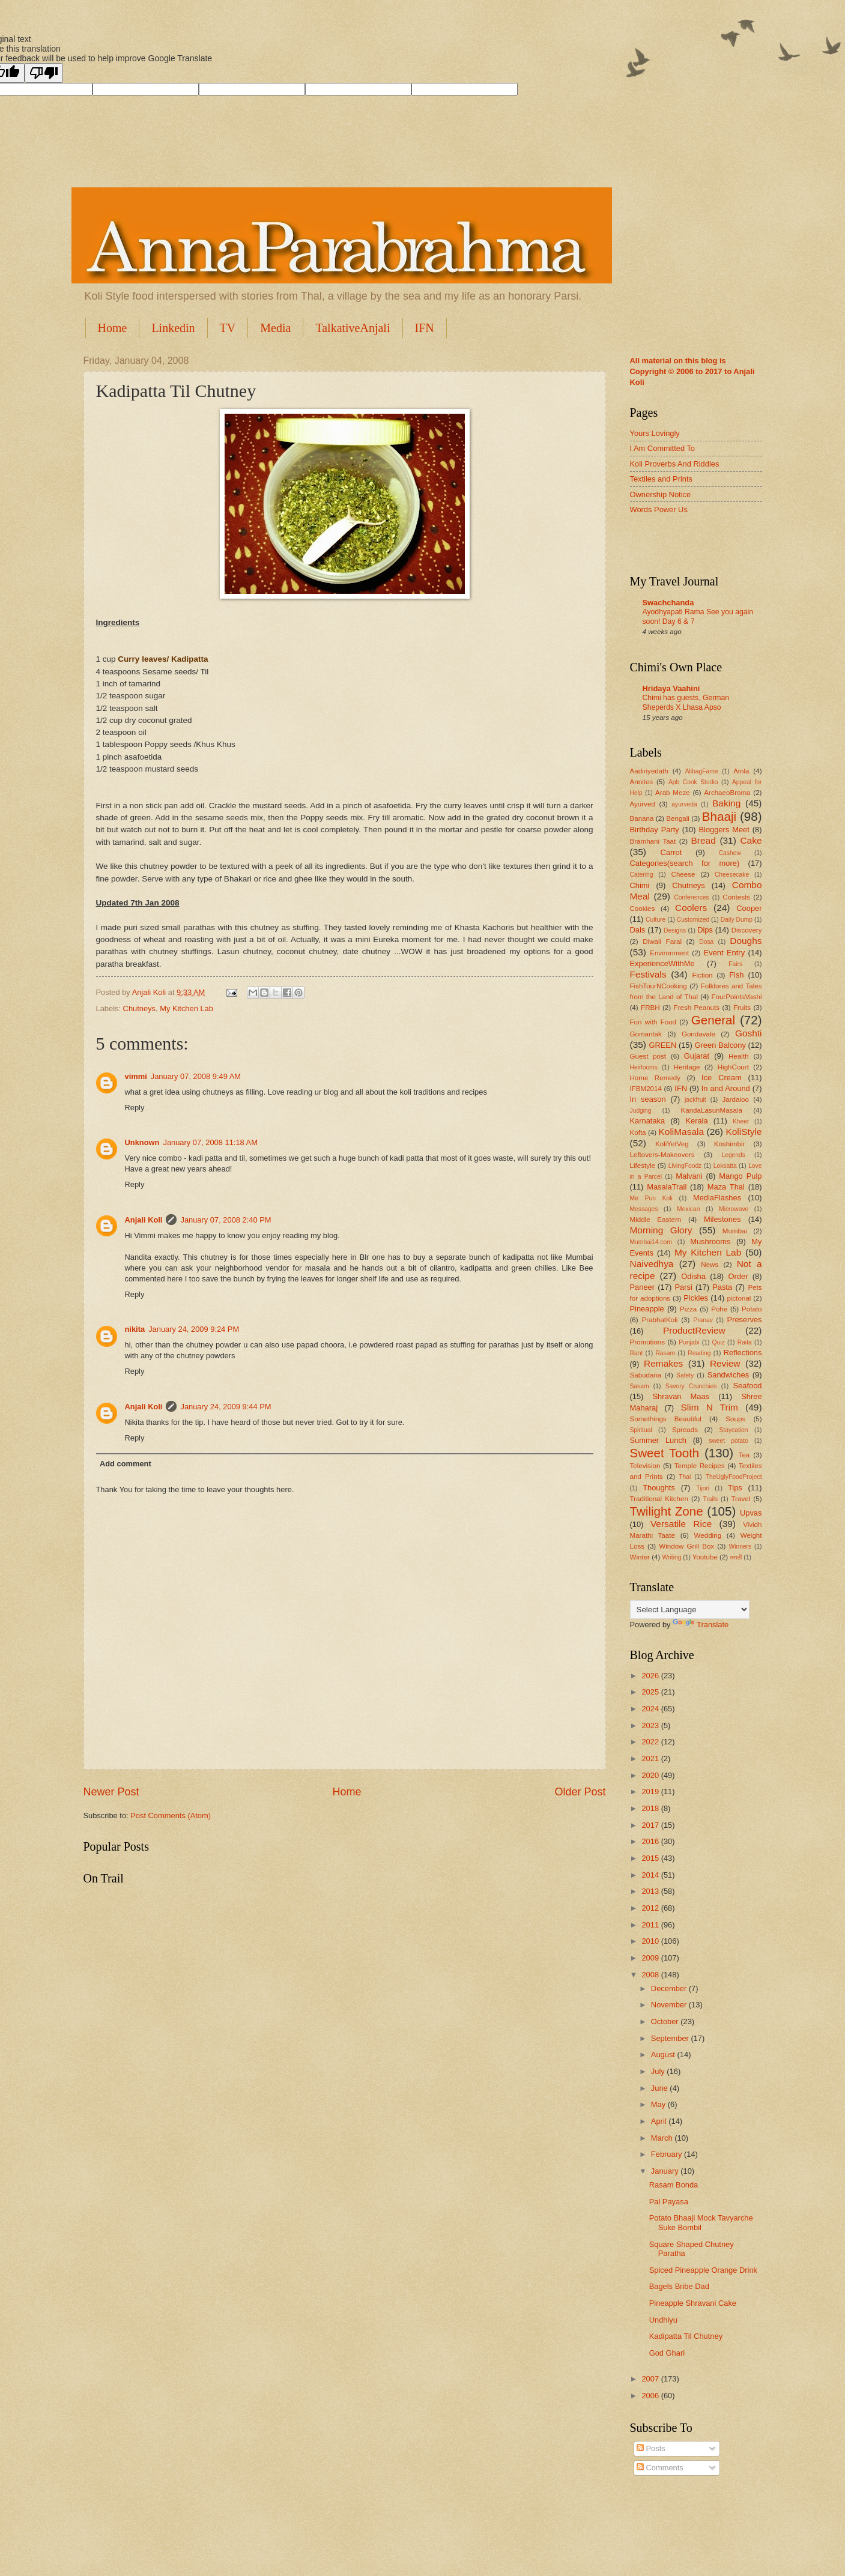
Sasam (639, 1386)
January (665, 2170)
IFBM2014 (646, 1088)
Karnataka (647, 1120)
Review (725, 1363)
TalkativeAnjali (352, 327)
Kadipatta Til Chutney (685, 2336)
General (713, 1020)
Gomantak (646, 1034)
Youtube (705, 1557)
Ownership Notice (660, 494)
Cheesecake (732, 874)
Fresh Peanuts (696, 1007)
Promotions (647, 1342)
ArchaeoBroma (727, 792)
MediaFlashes (717, 1197)
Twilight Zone (666, 1511)
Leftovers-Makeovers (662, 1154)
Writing (672, 1557)
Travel (740, 1498)
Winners (739, 1546)
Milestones (722, 1219)
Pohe (719, 1309)
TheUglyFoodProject (734, 1477)
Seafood (747, 1385)
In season (648, 1099)
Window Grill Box (686, 1546)
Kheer (741, 1121)
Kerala (696, 1120)
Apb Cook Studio (693, 782)
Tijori (702, 1488)
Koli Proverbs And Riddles (674, 463)
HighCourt (733, 1067)
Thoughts (659, 1487)
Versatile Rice (681, 1524)
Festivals (648, 974)
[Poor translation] (44, 73)
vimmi (136, 1076)
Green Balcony (720, 1045)
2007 (651, 2378)
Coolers (691, 908)
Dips (705, 929)
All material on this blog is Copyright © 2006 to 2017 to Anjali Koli (692, 371)
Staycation (733, 1430)
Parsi (683, 1287)
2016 (651, 1841)
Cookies (642, 908)
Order (738, 1276)
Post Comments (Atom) (170, 1815)
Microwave (733, 1209)
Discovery (746, 930)
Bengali (677, 818)
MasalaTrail (666, 1186)
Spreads (685, 1429)
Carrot (671, 852)
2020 (651, 1775)
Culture (655, 919)
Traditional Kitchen (659, 1498)
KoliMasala (681, 1131)
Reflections (743, 1352)
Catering (641, 874)
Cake (751, 840)
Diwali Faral (662, 941)
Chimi (640, 885)
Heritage (687, 1067)
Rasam (665, 1353)
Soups (735, 1419)
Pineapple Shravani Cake (692, 2303)
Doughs (746, 941)
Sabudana (646, 1375)
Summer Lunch (658, 1440)
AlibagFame (701, 771)
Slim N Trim (709, 1407)
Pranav (703, 1320)
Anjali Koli (144, 1219)
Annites (641, 781)
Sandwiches (728, 1374)
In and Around (725, 1088)
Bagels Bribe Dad (679, 2286)
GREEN (662, 1045)
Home (112, 327)
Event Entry (724, 952)
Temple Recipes (699, 1465)
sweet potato (728, 1441)
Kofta (638, 1132)
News (709, 1264)
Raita (744, 1342)
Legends (733, 1155)
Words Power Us (659, 509)
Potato (752, 1309)
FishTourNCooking (658, 986)
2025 (651, 1691)
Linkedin (173, 327)
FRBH (650, 1007)
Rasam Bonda (673, 2184)
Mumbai (734, 1231)
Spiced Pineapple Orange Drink (703, 2270)
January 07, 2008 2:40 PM (225, 1219)
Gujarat (696, 1055)
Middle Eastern (656, 1219)
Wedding (708, 1535)
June (660, 2088)
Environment (669, 953)
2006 (651, 2395)
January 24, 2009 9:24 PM (193, 1329)
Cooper (749, 908)
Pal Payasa (668, 2201)
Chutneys (139, 1008)
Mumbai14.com (651, 1242)
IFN (424, 327)
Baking (726, 803)
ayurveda (684, 804)
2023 (651, 1725)
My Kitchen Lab (186, 1008)
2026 (651, 1675)
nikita (135, 1329)
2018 (651, 1808)
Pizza (688, 1309)
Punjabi (689, 1342)
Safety (685, 1375)
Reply (135, 1107)
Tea (744, 1455)
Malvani (689, 1176)
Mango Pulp (740, 1176)
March (662, 2137)
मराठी (736, 1557)
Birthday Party (654, 829)
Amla (741, 771)
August (664, 2054)
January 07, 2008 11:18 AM (210, 1142)
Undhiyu (663, 2319)
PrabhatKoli (660, 1319)
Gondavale (698, 1034)
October (665, 2021)
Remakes (663, 1363)
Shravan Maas (681, 1396)
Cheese (683, 874)
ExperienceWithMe (662, 963)
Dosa (706, 942)
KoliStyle (743, 1131)
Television (645, 1465)
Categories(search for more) (685, 863)
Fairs (735, 964)
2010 (651, 1941)
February (667, 2154)
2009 (651, 1957)
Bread (703, 840)
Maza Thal (726, 1186)
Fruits (742, 1007)
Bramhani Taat (653, 841)
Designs (675, 930)
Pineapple (647, 1308)
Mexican (688, 1209)
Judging (641, 1110)
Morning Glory (661, 1230)
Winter (640, 1557)
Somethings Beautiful (665, 1419)
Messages (644, 1209)
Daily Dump (737, 919)
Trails (710, 1499)
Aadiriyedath (649, 771)
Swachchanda (668, 602)
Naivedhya (652, 1264)
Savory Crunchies (691, 1386)
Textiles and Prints (661, 478)
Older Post (579, 1792)
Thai (685, 1477)
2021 (651, 1758)
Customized (693, 919)
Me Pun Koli (651, 1198)
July (659, 2071)
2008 (651, 1974)
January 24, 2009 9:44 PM (225, 1406)
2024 (651, 1708)
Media (275, 327)
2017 (651, 1825)
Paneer (642, 1287)
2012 (651, 1907)
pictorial (739, 1298)
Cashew (730, 853)
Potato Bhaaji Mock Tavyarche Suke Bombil (701, 2222)
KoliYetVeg (672, 1143)
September (671, 2038)
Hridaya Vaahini (671, 688)
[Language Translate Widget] (690, 1609)
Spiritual (641, 1430)
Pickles (695, 1297)
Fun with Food (653, 1022)
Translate (700, 1624)
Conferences (691, 897)
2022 (651, 1741)
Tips (735, 1487)
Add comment (125, 1463)
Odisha (693, 1276)
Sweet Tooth (665, 1453)
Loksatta (725, 1166)
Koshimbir (729, 1143)
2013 (651, 1891)
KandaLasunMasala (711, 1110)
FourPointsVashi (736, 996)
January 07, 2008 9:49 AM (196, 1076)
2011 (651, 1924)
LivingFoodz (685, 1166)
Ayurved (642, 804)
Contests (736, 897)
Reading (699, 1353)
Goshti (748, 1033)
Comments (660, 2467)
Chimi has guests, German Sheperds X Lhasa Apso (686, 703)
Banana (642, 818)
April (659, 2121)
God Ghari (667, 2352)
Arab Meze (672, 792)
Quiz (718, 1342)
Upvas (751, 1512)
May (659, 2104)
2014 (651, 1874)
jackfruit (695, 1099)
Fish (736, 974)
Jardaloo (735, 1099)
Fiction (702, 975)
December (670, 1988)
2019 (651, 1791)
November (670, 2004)
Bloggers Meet (724, 829)
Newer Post (111, 1792)
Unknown (142, 1142)
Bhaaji (719, 816)
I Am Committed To (662, 448)
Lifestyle (642, 1165)
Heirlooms (644, 1067)
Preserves (744, 1319)
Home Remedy (655, 1077)
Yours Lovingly (655, 433)
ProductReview (694, 1330)
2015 (651, 1858)
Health (738, 1056)
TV (228, 327)
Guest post (648, 1056)
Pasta (722, 1287)
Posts (651, 2448)
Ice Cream (721, 1077)
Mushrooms (710, 1241)
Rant (636, 1353)
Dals (638, 929)
